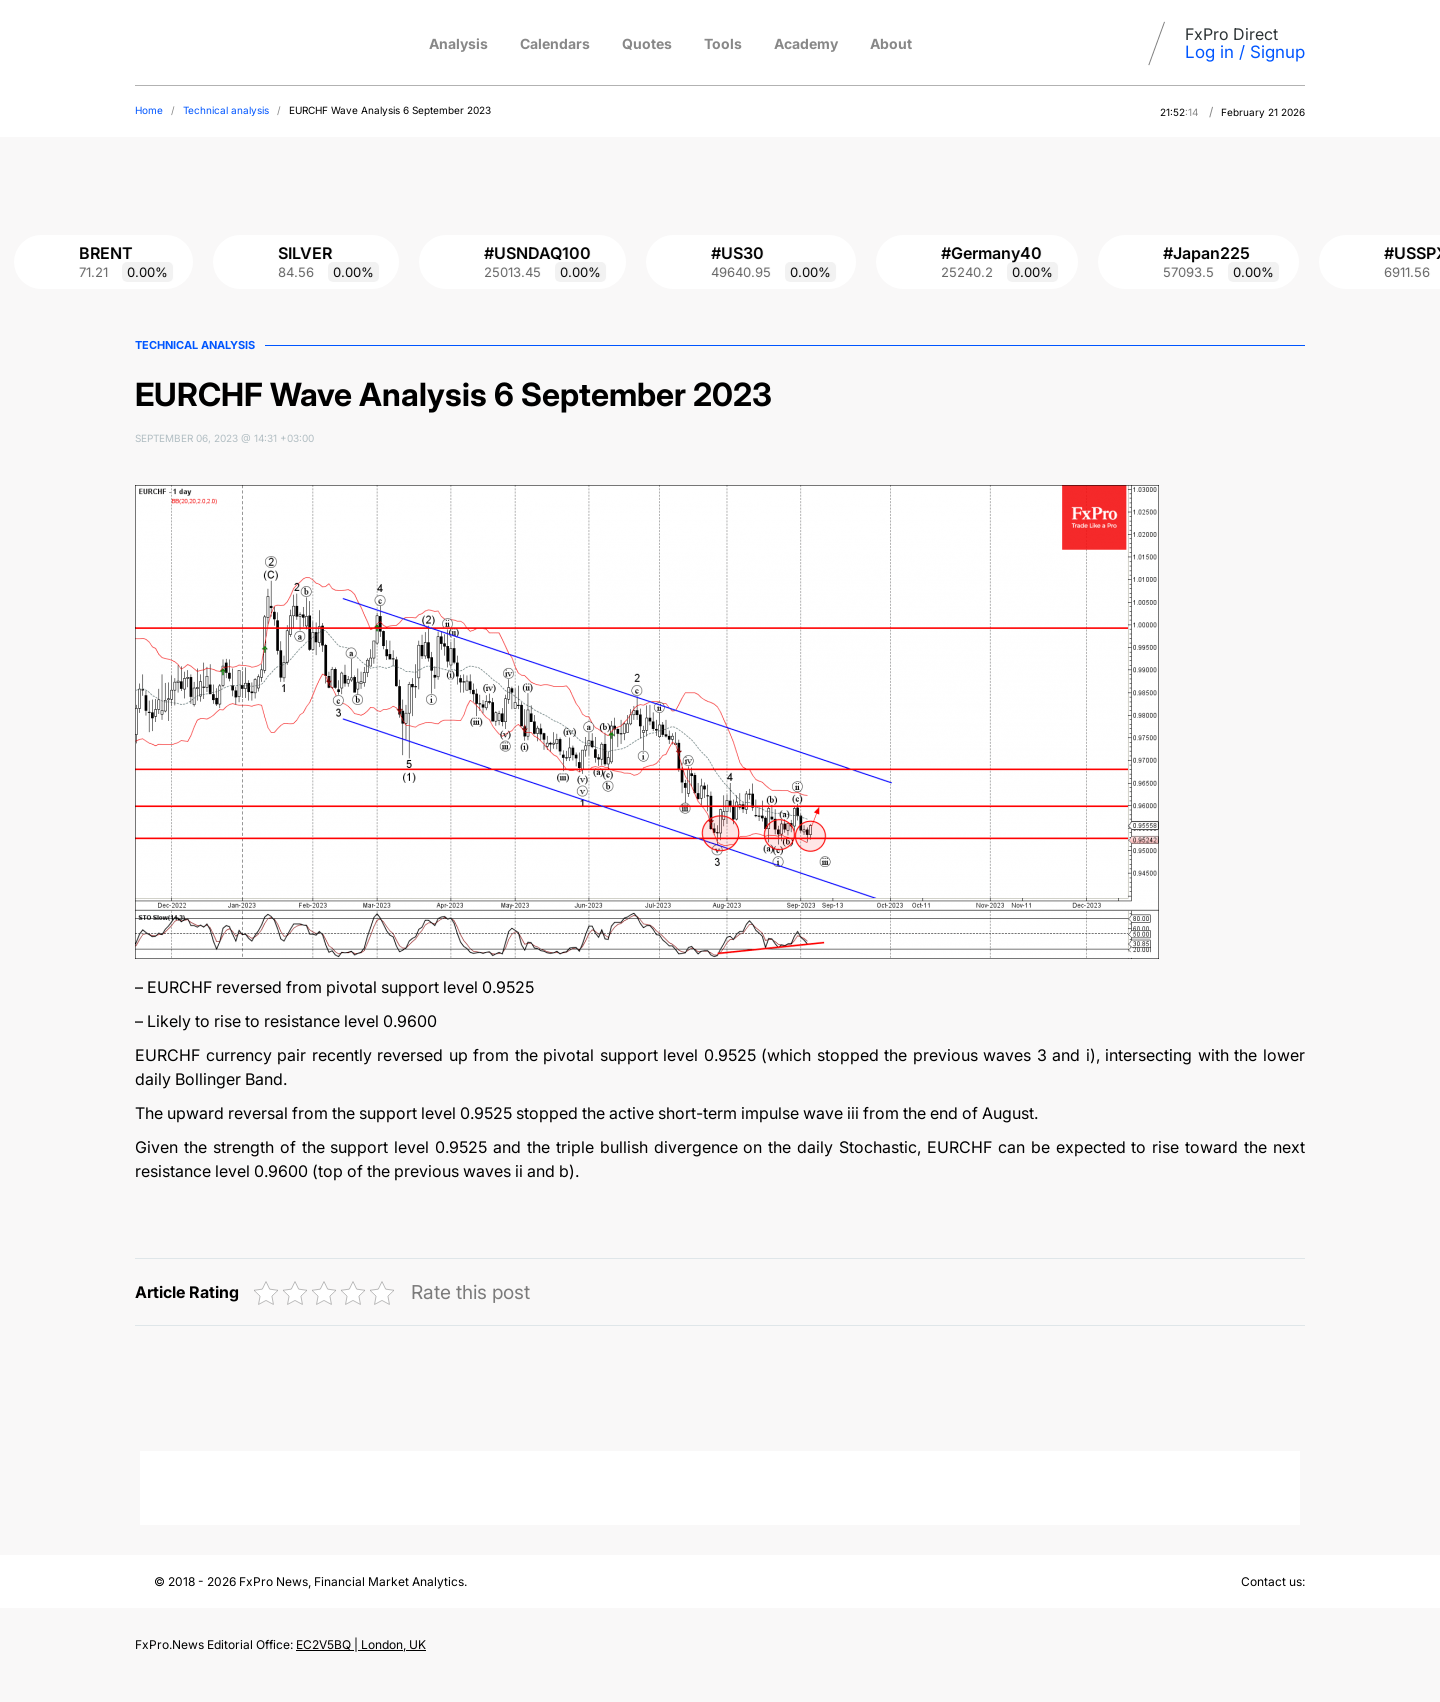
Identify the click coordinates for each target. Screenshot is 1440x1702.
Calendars (555, 43)
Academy (806, 43)
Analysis (458, 43)
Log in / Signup (1245, 52)
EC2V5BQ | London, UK (361, 1644)
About (891, 43)
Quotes (647, 43)
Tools (723, 43)
